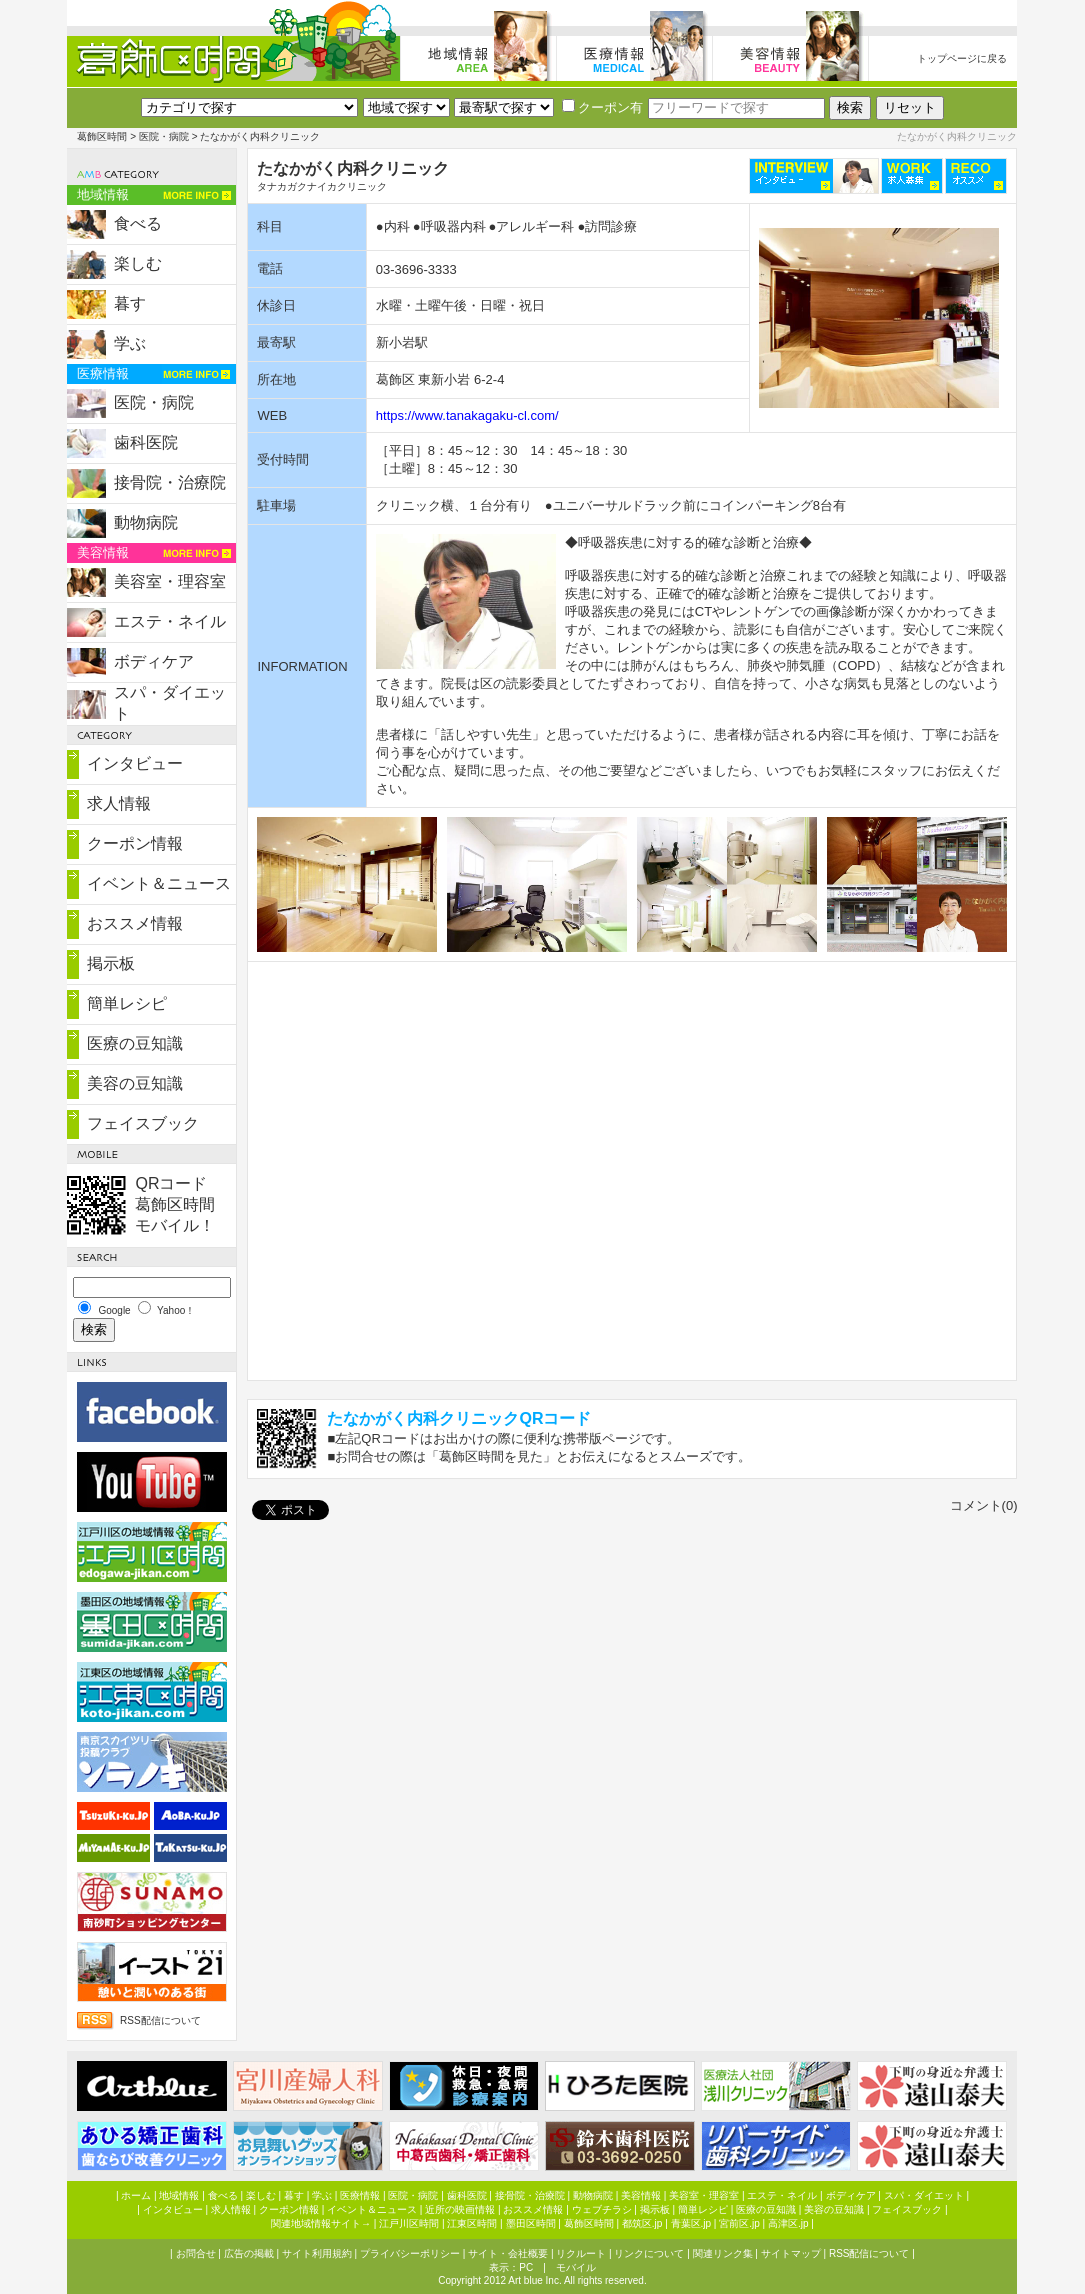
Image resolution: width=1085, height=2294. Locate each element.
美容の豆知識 (135, 1083)
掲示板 (111, 963)
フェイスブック (143, 1123)
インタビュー (135, 763)
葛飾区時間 (102, 136)
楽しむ (138, 263)
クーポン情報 (135, 843)
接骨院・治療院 (170, 482)
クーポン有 (602, 107)
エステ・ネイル (170, 621)
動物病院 (146, 522)
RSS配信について (160, 2020)
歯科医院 (146, 442)
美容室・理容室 (170, 581)
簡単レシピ (127, 1003)
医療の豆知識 (135, 1043)
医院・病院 (164, 136)
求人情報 (119, 803)
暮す (130, 303)
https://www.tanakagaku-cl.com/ (467, 415)
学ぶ (130, 343)
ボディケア (154, 661)
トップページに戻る (962, 58)
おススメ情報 (135, 923)
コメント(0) (984, 1505)
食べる (138, 223)
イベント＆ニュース (159, 883)
